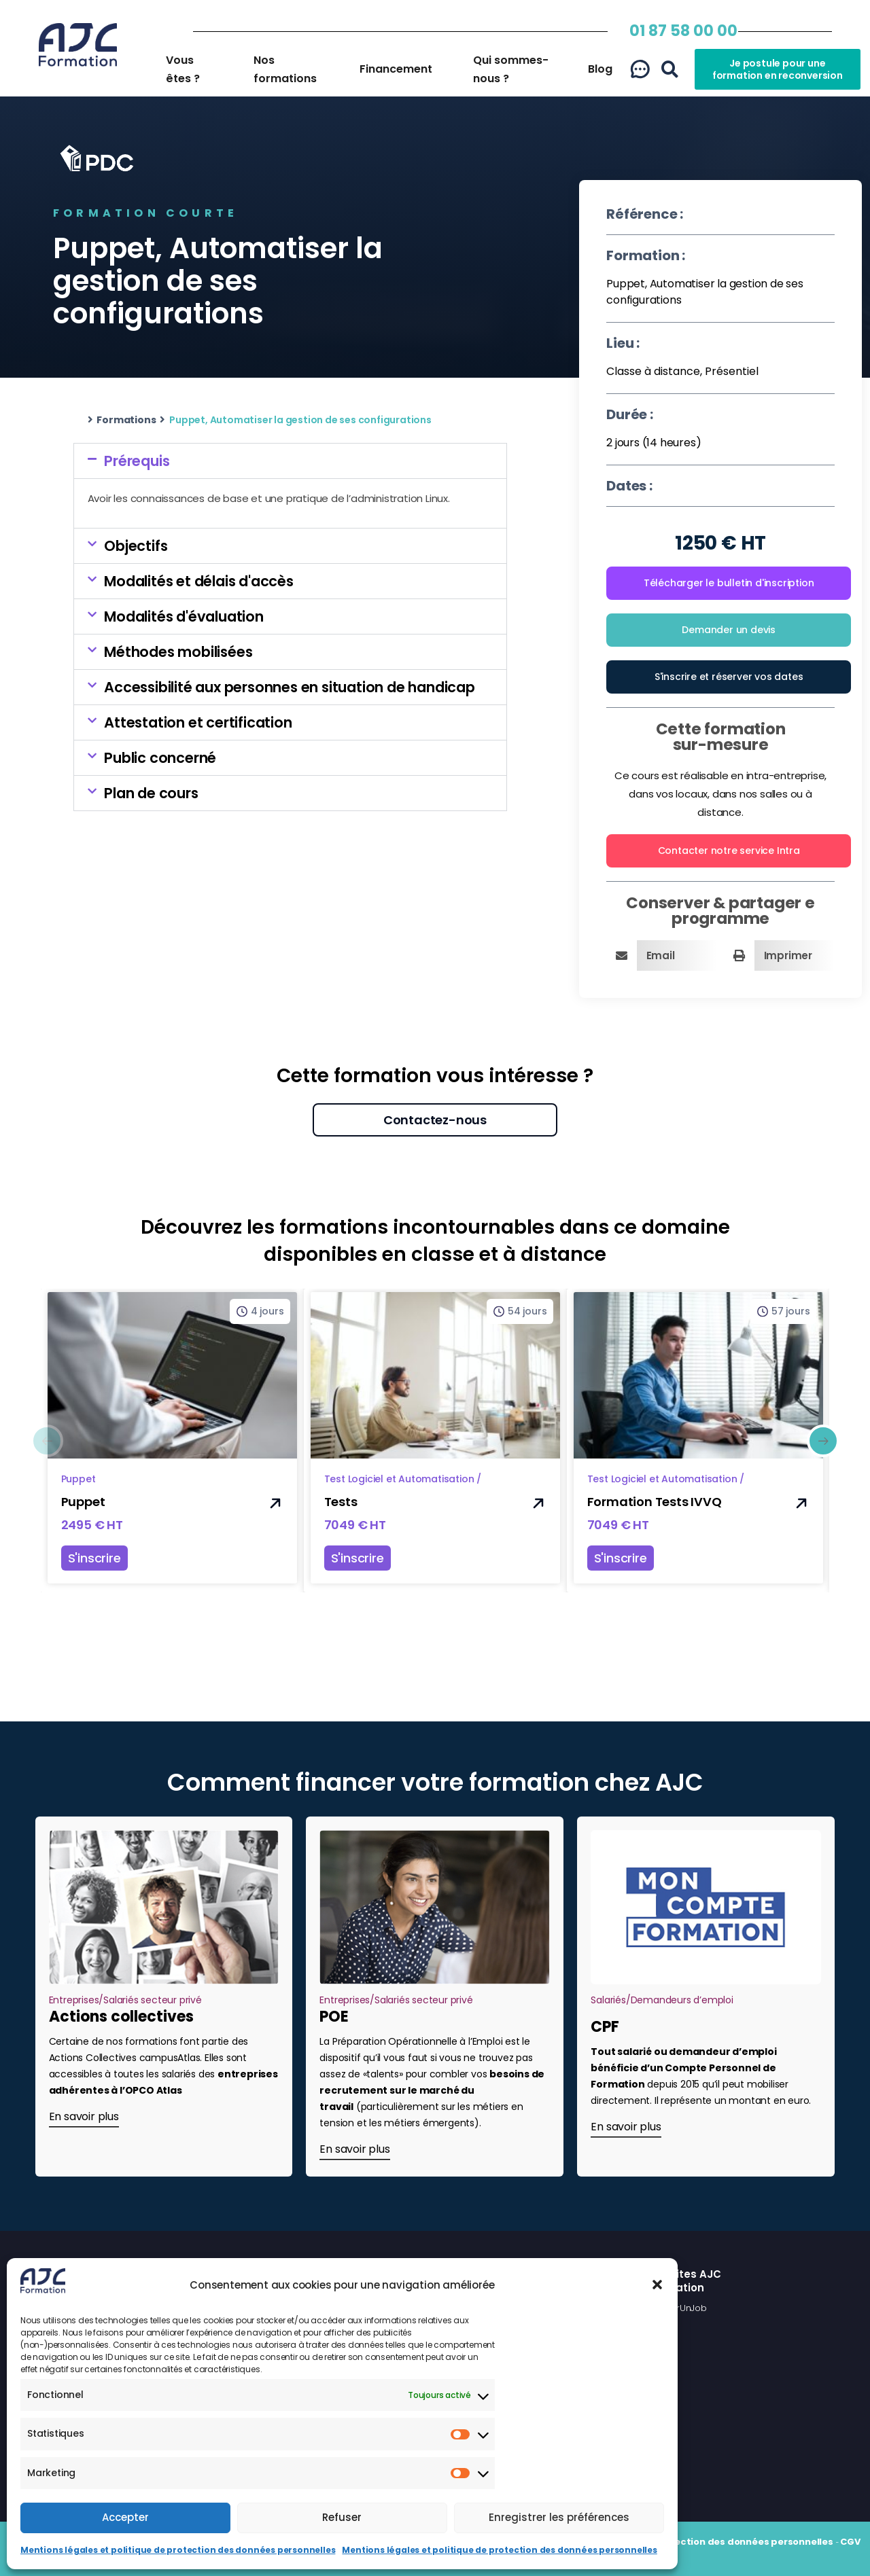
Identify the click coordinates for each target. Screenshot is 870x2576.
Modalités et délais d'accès (199, 581)
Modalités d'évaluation (184, 616)
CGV (850, 2541)
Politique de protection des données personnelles (713, 2541)
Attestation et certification (198, 722)
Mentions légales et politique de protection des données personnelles (177, 2550)
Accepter (125, 2517)
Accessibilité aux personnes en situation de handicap (289, 687)
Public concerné (160, 758)
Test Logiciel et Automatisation (399, 1479)
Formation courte (145, 213)
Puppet (78, 1479)
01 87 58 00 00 (683, 30)
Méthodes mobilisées (178, 652)
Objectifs (135, 546)
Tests (341, 1501)
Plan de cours (151, 793)
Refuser (342, 2517)
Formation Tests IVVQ (654, 1501)
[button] (657, 2284)
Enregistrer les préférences (559, 2517)
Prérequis (136, 461)
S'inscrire (94, 1558)
